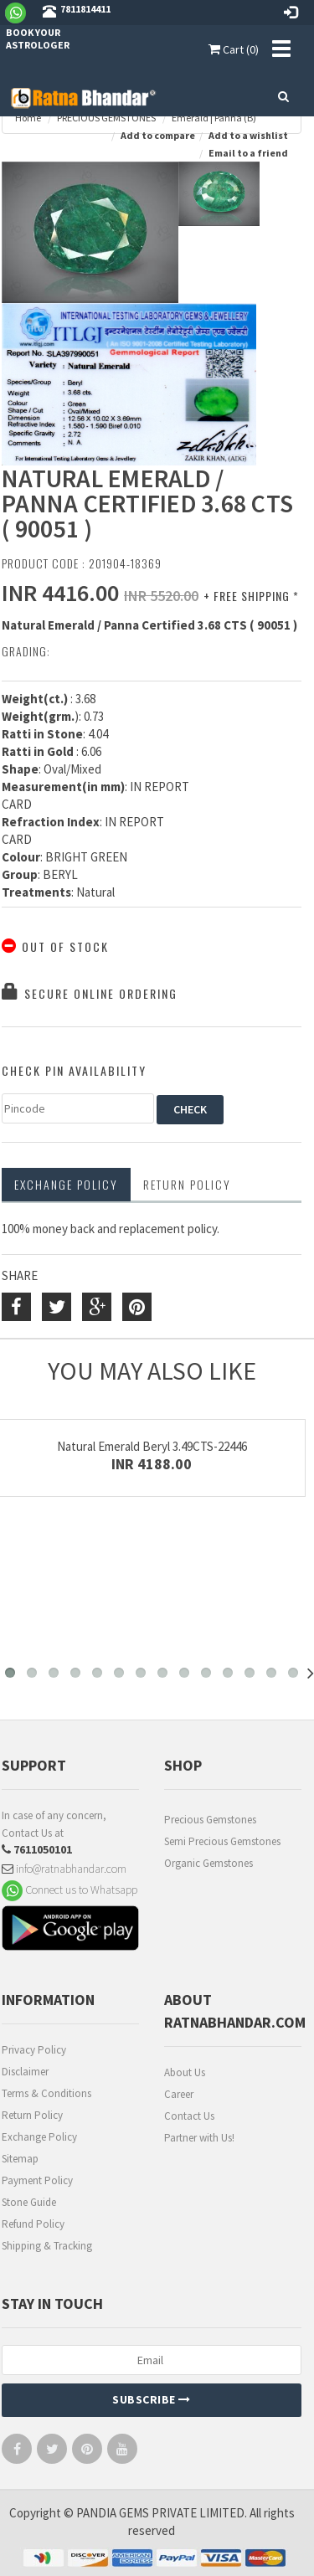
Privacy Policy (34, 2050)
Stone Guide (29, 2202)
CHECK (190, 1109)
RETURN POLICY (187, 1184)
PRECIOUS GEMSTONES (106, 117)
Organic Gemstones (208, 1863)
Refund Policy (33, 2224)
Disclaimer (25, 2071)
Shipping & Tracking (47, 2246)
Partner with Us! (199, 2138)
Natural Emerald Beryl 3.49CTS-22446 (152, 1446)
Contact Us (189, 2116)
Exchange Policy (66, 1184)
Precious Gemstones (210, 1819)
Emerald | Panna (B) (214, 117)
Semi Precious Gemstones (222, 1841)
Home (28, 117)
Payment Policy (37, 2180)
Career (178, 2094)
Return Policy (32, 2115)
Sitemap (20, 2159)
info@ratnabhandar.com (64, 1868)
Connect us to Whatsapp (69, 1889)
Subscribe (151, 2399)
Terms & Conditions (46, 2093)
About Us (184, 2072)
